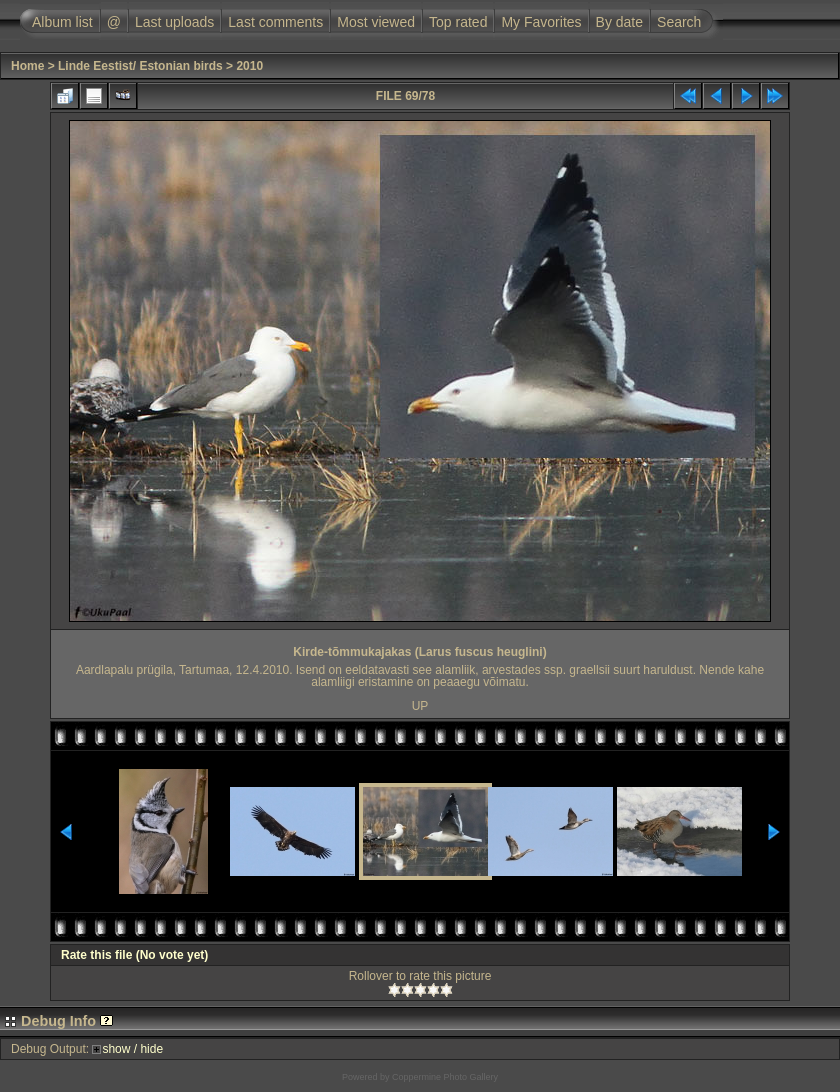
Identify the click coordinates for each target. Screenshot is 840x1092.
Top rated (458, 22)
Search (679, 22)
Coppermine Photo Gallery (445, 1077)
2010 (249, 66)
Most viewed (376, 22)
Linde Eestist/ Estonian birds (140, 66)
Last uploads (174, 22)
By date (619, 22)
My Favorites (541, 22)
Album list (62, 22)
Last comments (275, 22)
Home (27, 66)
